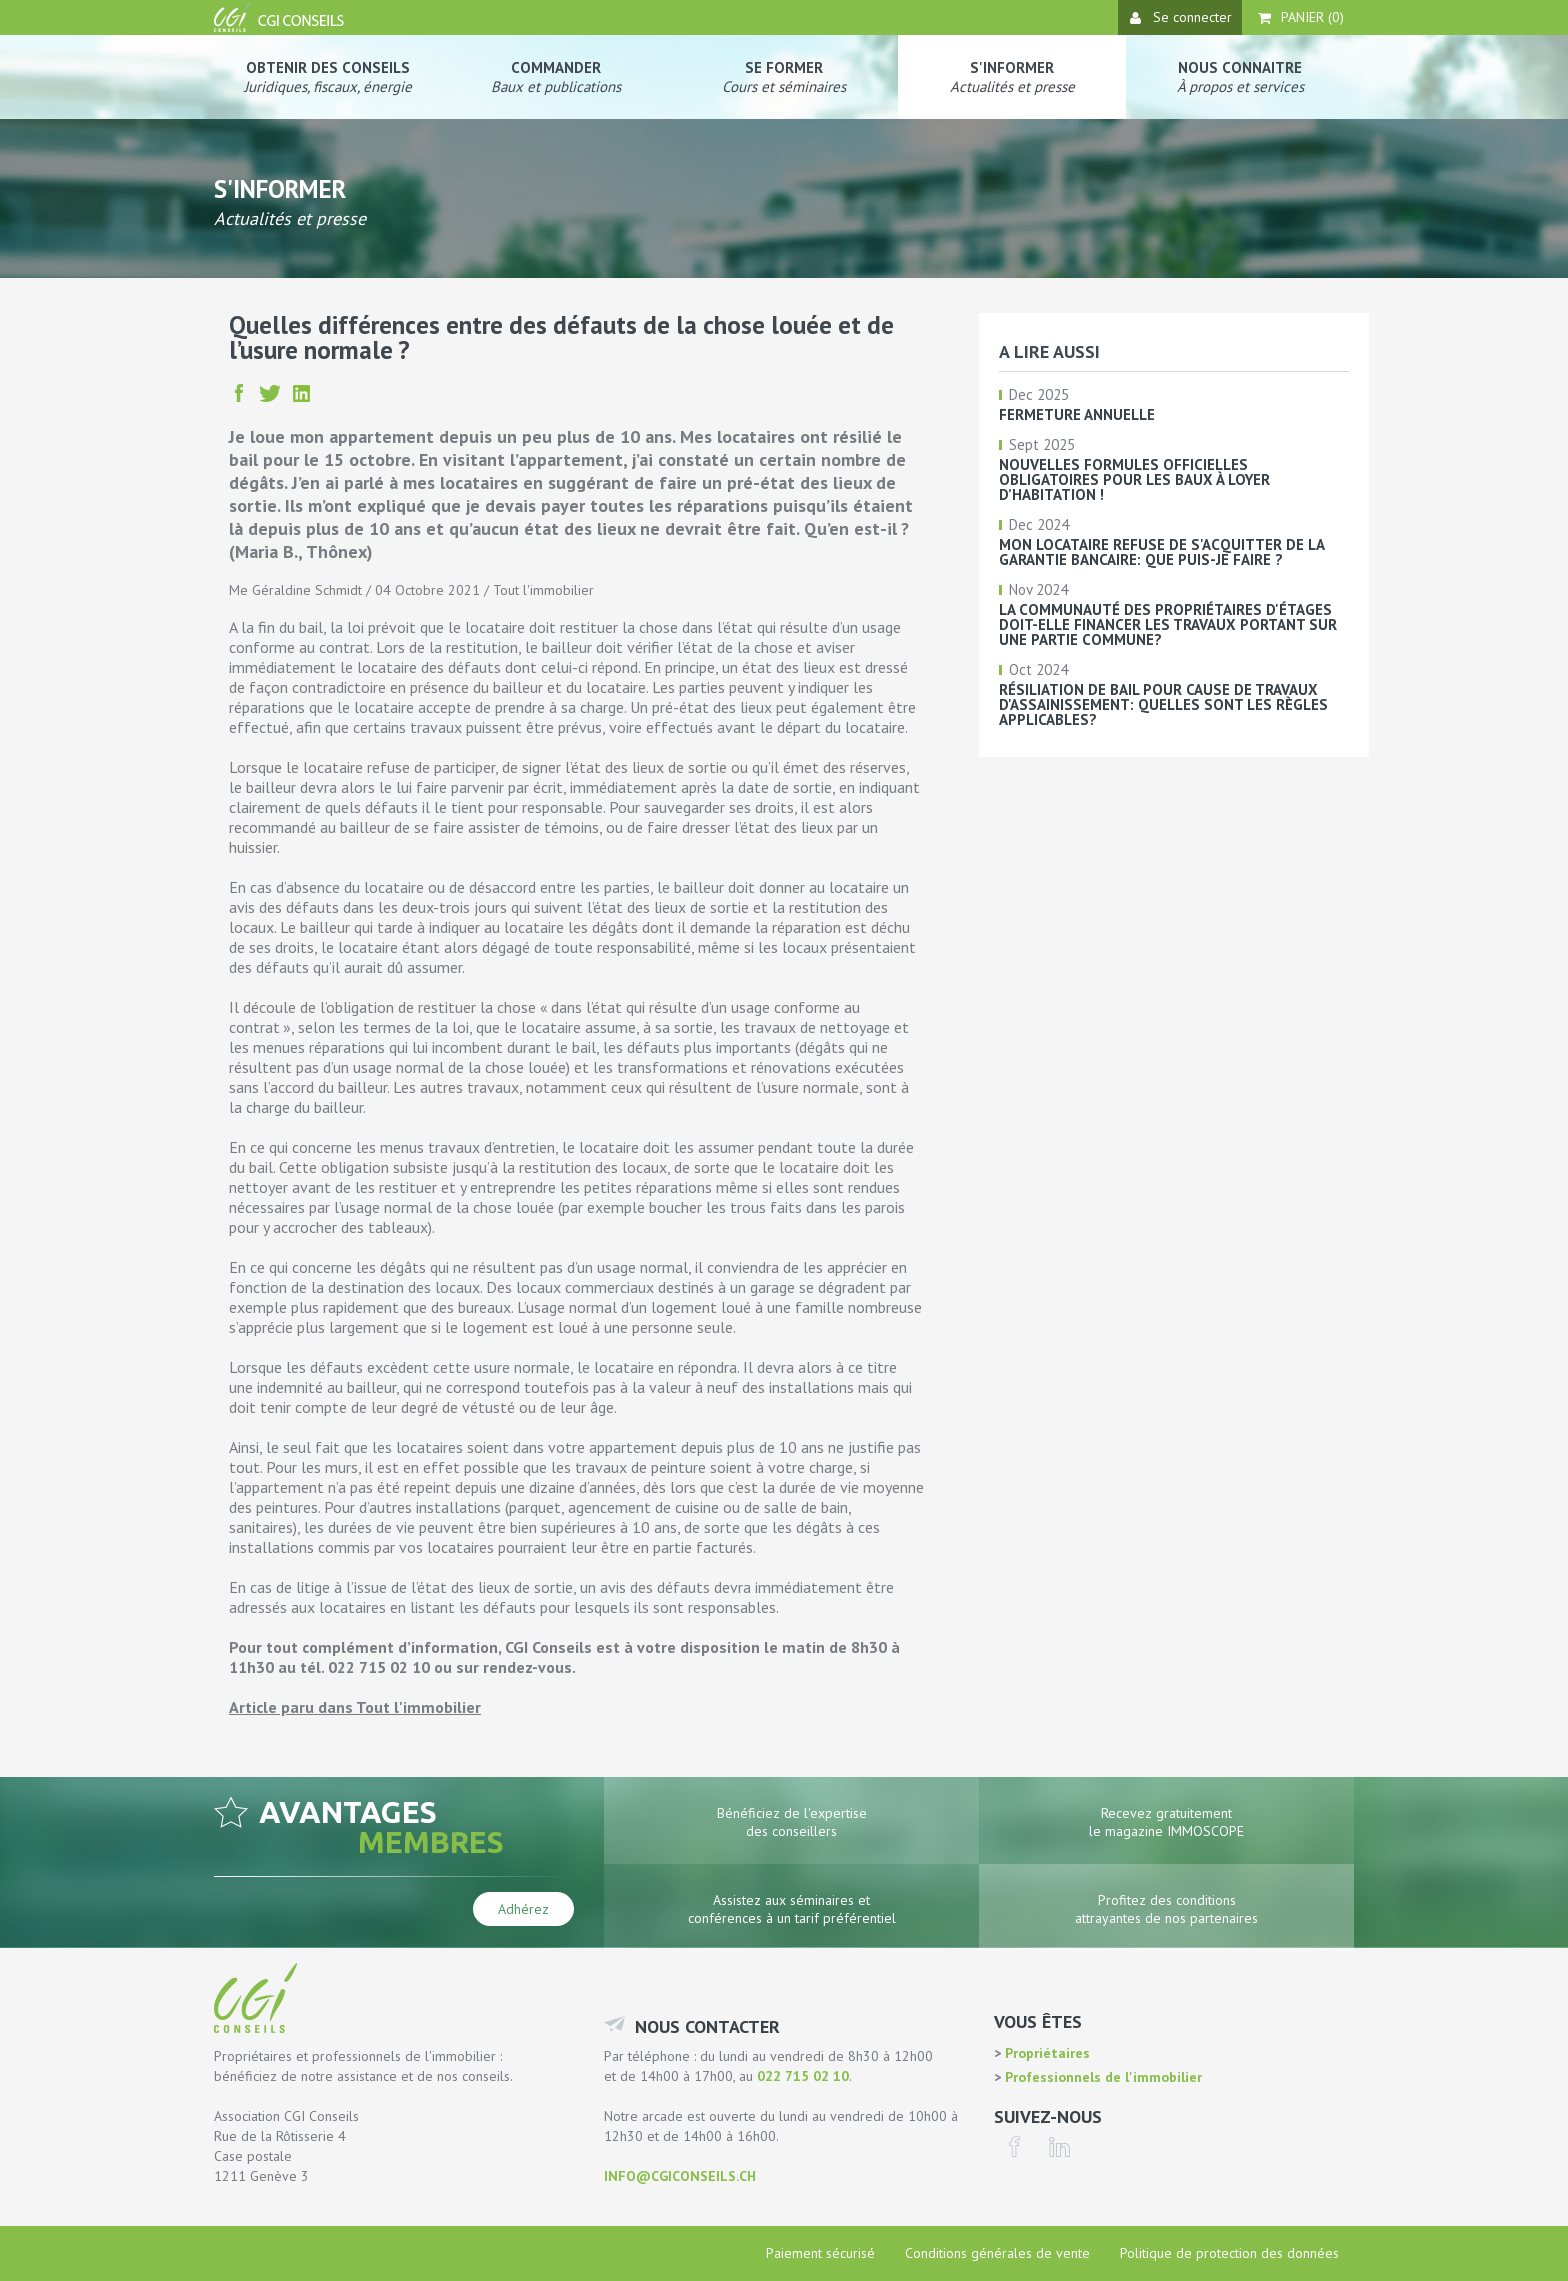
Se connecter (1181, 17)
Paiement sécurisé (820, 2253)
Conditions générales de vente (997, 2253)
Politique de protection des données (1229, 2253)
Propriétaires (1045, 2053)
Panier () (1301, 17)
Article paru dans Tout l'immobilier (355, 1707)
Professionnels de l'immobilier (1101, 2077)
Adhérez (523, 1909)
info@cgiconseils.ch (680, 2176)
